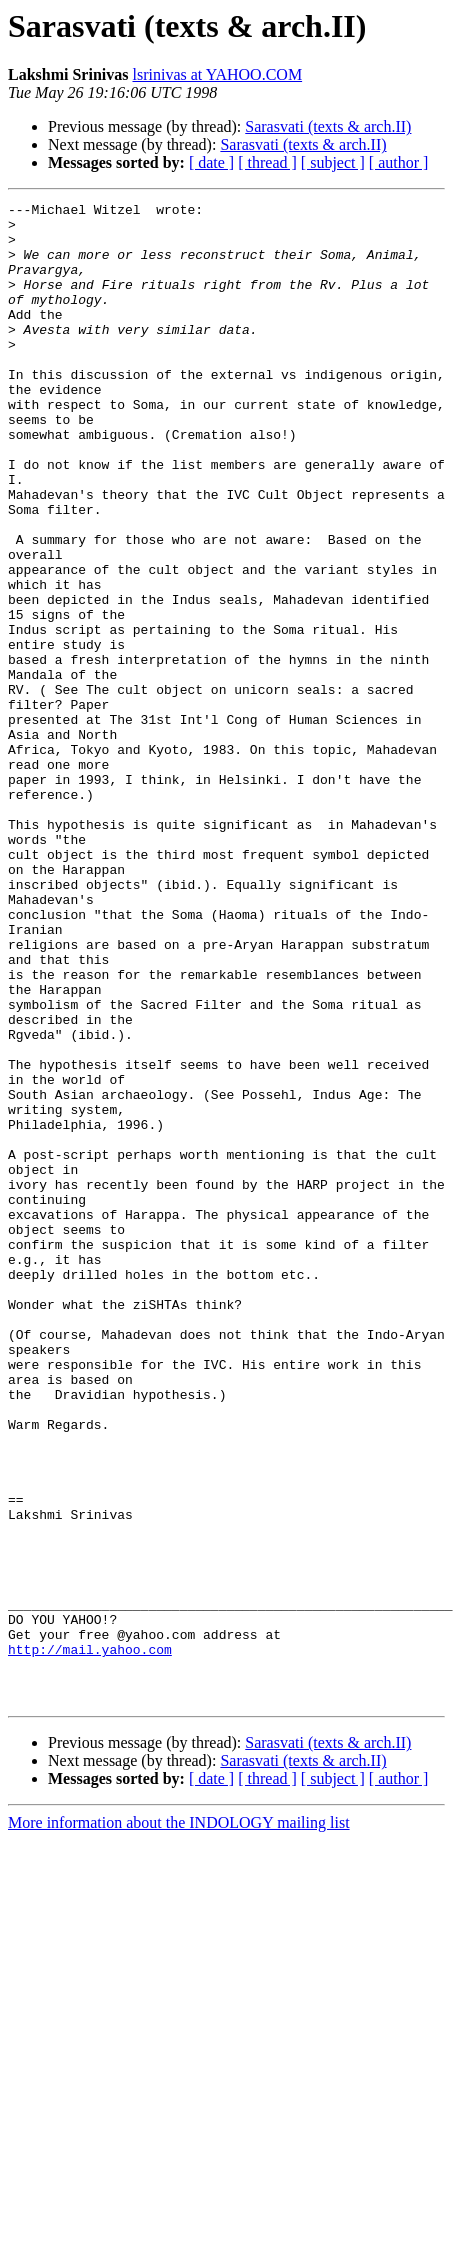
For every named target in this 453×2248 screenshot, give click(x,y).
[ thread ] (267, 162)
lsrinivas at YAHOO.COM (217, 74)
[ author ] (399, 162)
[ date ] (211, 162)
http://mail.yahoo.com (90, 1940)
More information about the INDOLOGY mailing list (179, 2122)
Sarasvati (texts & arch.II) (328, 126)
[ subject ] (333, 162)
